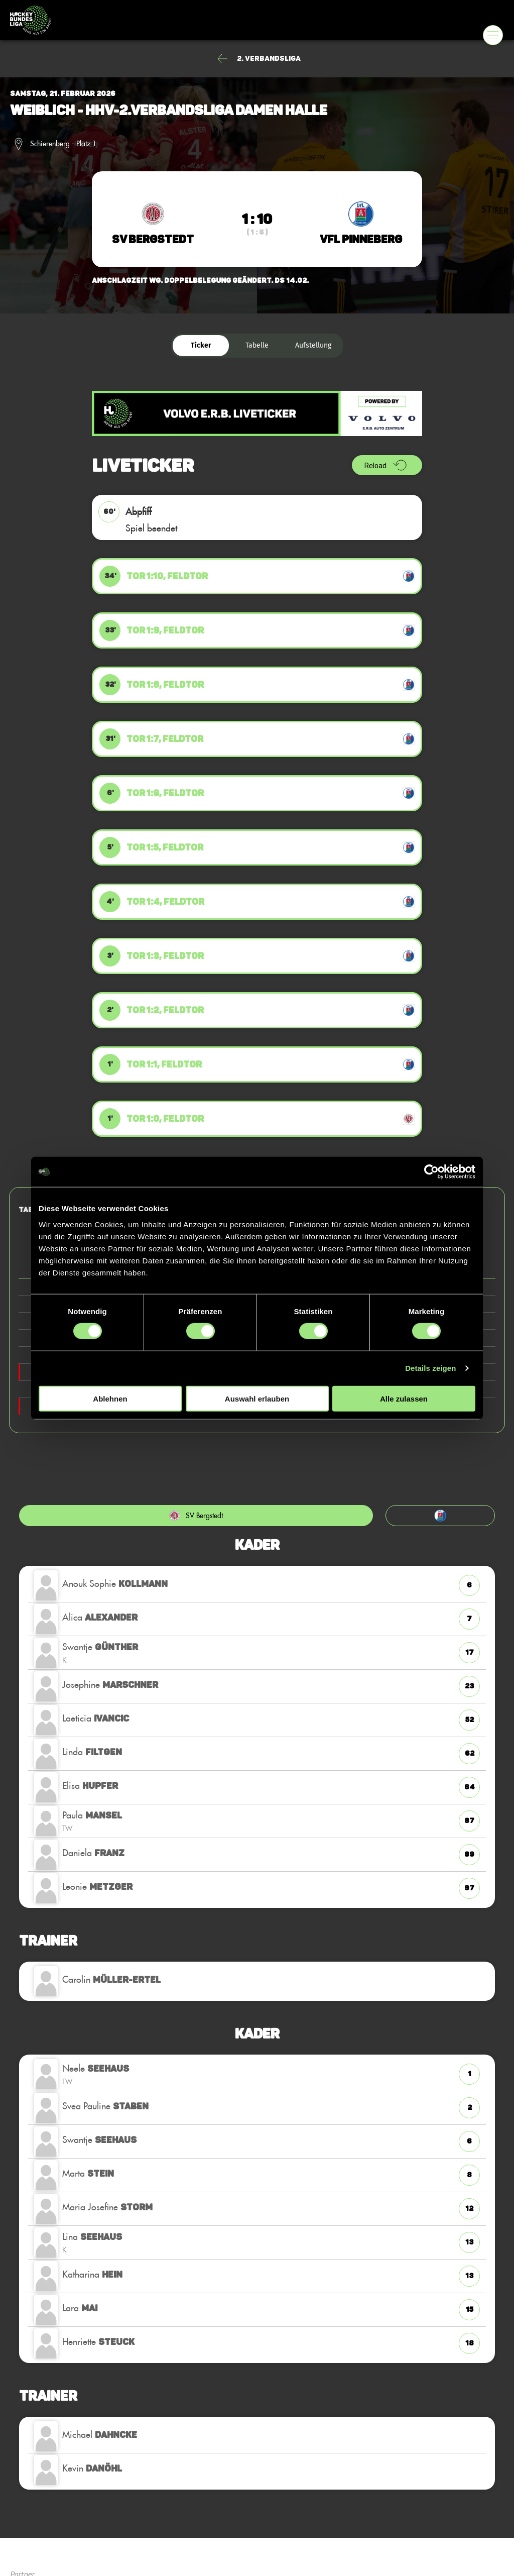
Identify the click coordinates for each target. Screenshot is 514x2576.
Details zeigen (430, 1368)
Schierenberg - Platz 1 (63, 143)
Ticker (201, 345)
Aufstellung (313, 345)
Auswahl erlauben (257, 1398)
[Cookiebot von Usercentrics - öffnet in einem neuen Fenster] (431, 1171)
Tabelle (257, 345)
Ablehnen (110, 1398)
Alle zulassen (404, 1398)
